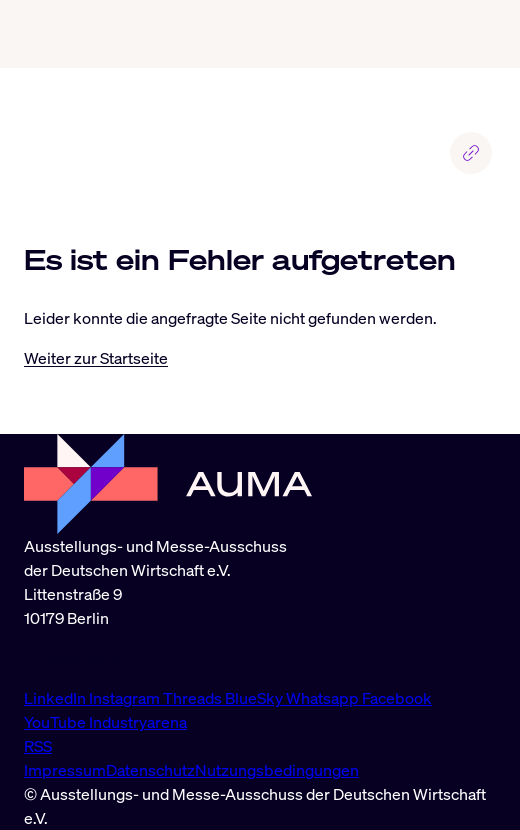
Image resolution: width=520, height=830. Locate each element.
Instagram (126, 698)
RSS (38, 746)
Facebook (397, 698)
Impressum (65, 770)
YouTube (56, 722)
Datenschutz (150, 770)
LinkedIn (56, 698)
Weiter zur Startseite (96, 358)
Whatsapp (324, 698)
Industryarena (138, 722)
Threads (194, 698)
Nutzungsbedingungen (277, 770)
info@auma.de (75, 658)
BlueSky (255, 698)
